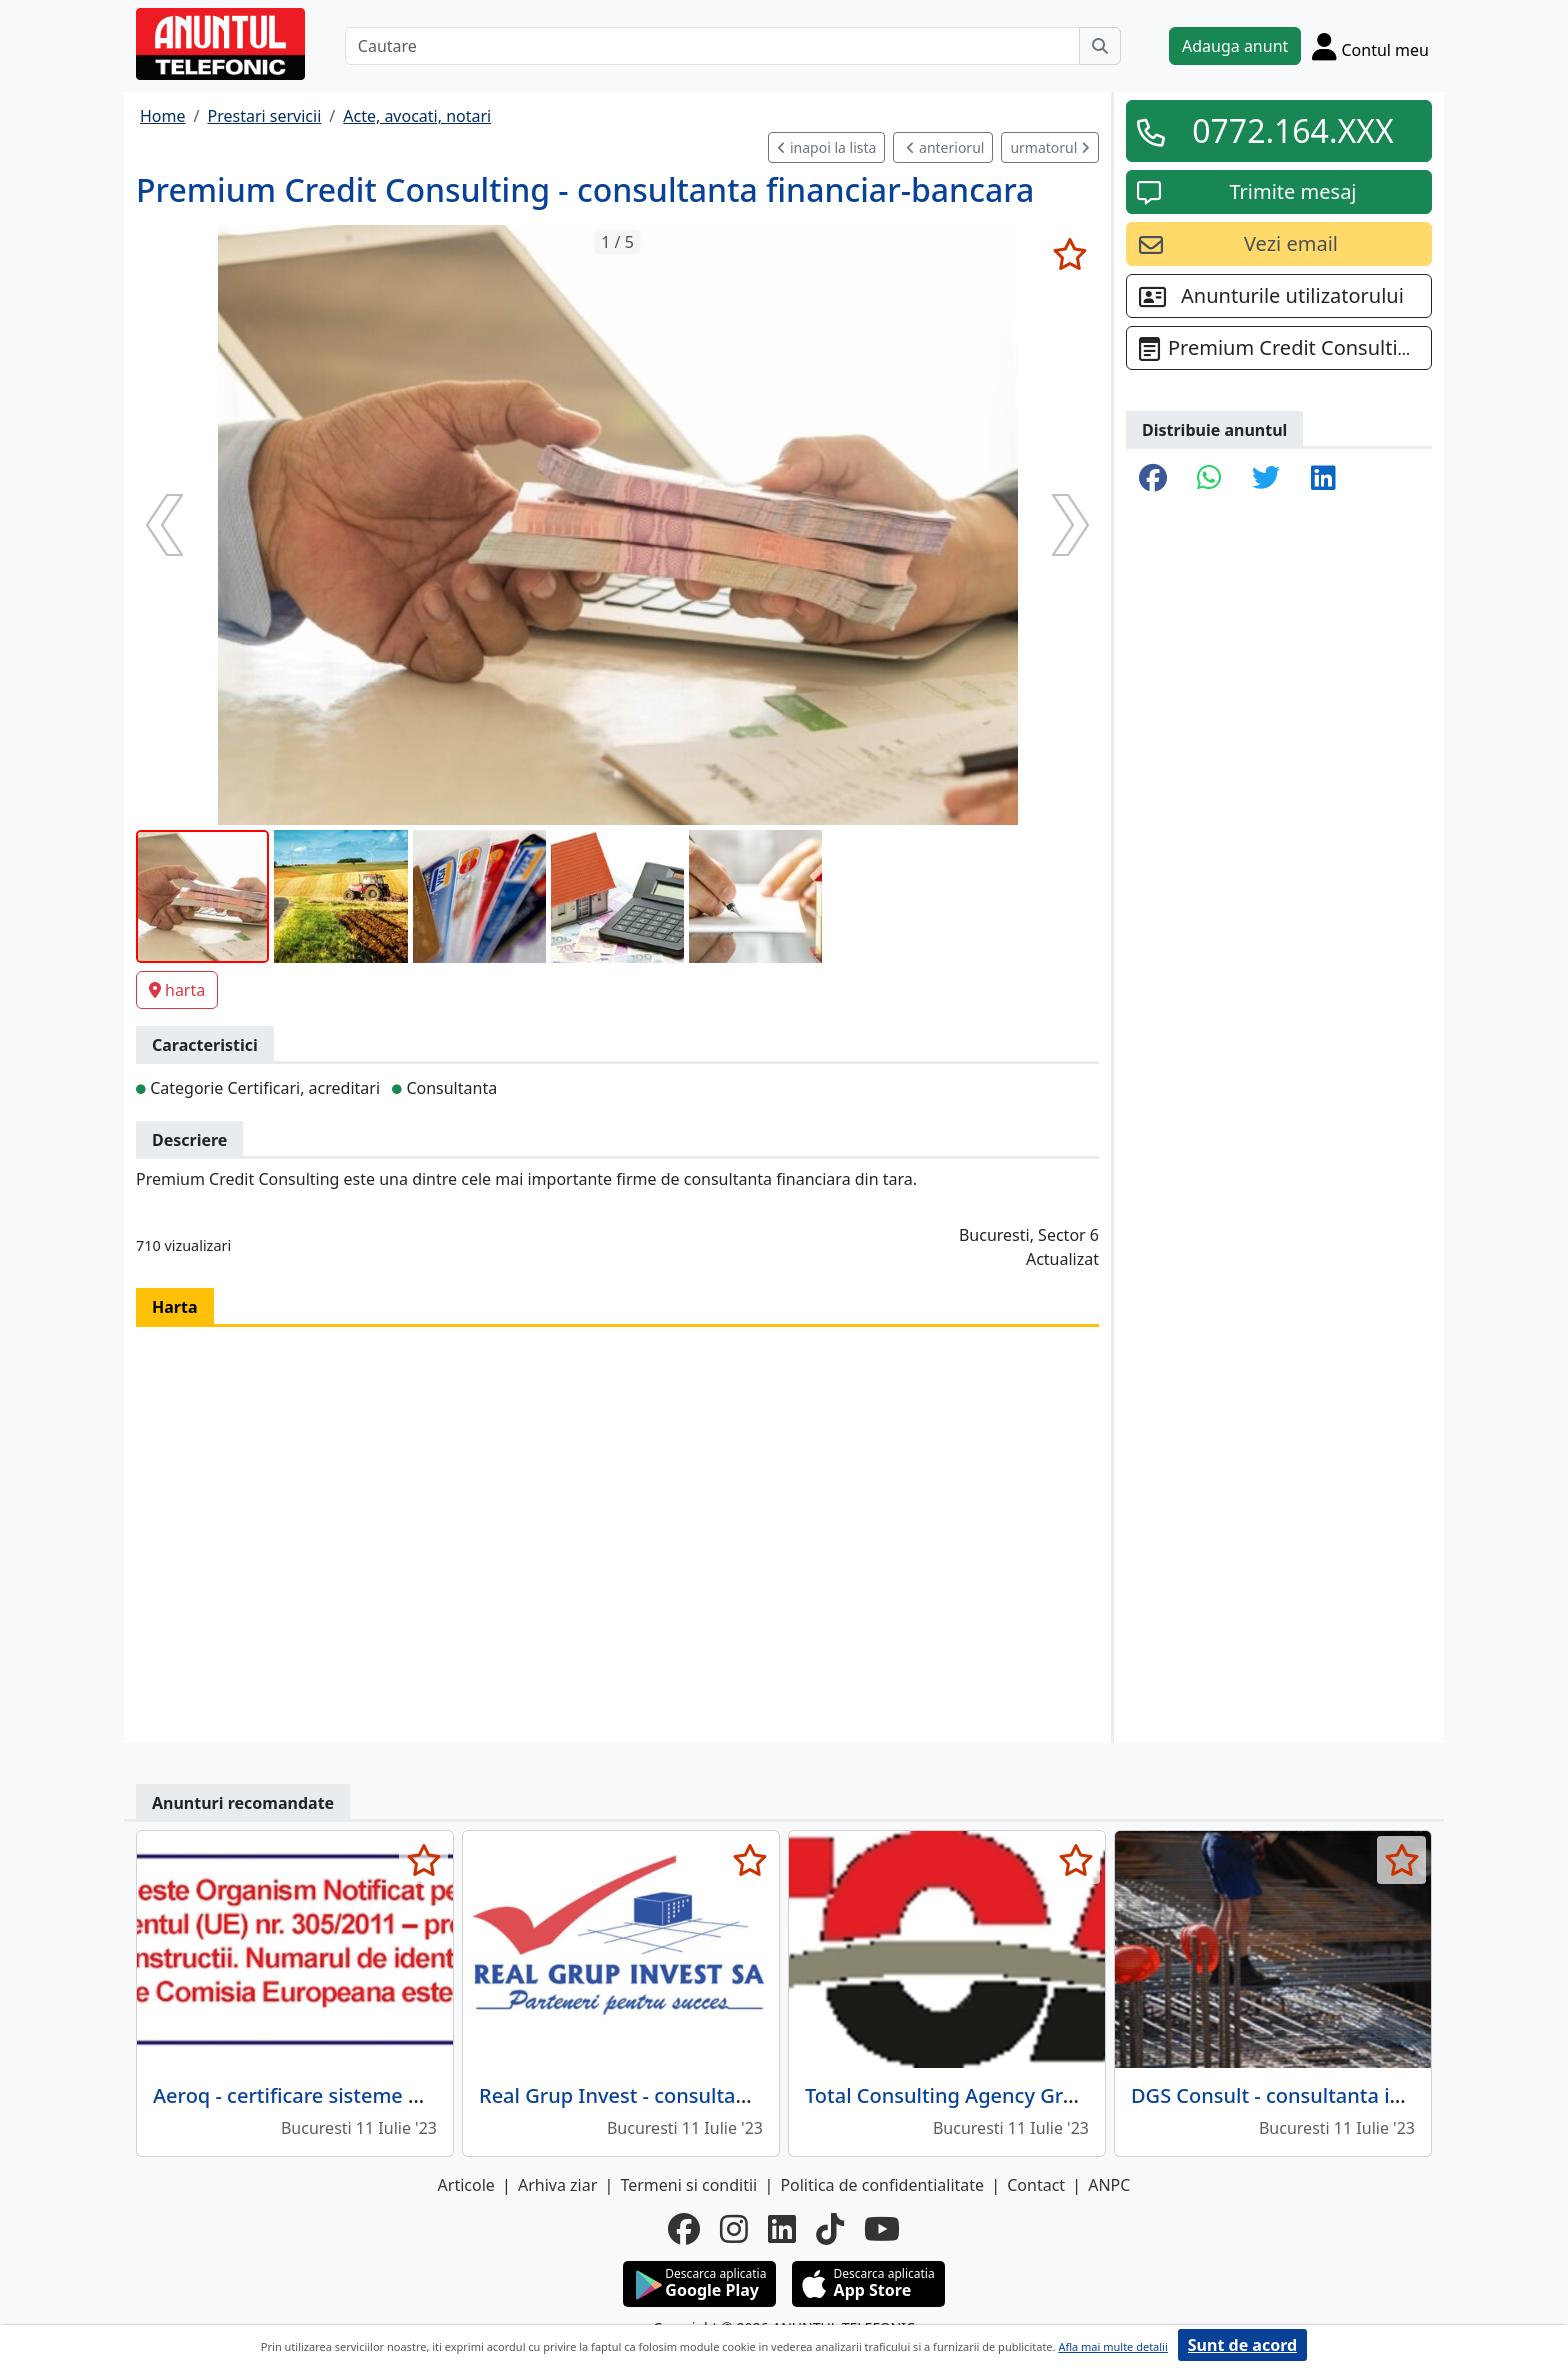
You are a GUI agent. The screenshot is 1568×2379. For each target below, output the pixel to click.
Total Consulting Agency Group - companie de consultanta (1081, 2095)
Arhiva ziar (557, 2185)
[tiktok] (830, 2229)
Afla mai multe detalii (1112, 2346)
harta (177, 990)
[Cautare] (712, 46)
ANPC (1109, 2185)
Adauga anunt (1235, 46)
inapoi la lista (826, 147)
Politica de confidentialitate (882, 2185)
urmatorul (1050, 147)
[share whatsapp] (1209, 479)
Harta (175, 1307)
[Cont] (1370, 46)
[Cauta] (1100, 46)
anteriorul (945, 147)
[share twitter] (1266, 479)
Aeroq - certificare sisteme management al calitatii (393, 2095)
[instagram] (734, 2229)
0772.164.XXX (1293, 130)
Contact (1036, 2185)
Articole (466, 2185)
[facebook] (684, 2229)
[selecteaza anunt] (1069, 254)
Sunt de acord (1242, 2345)
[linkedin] (782, 2229)
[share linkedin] (1323, 479)
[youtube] (882, 2229)
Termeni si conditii (688, 2185)
